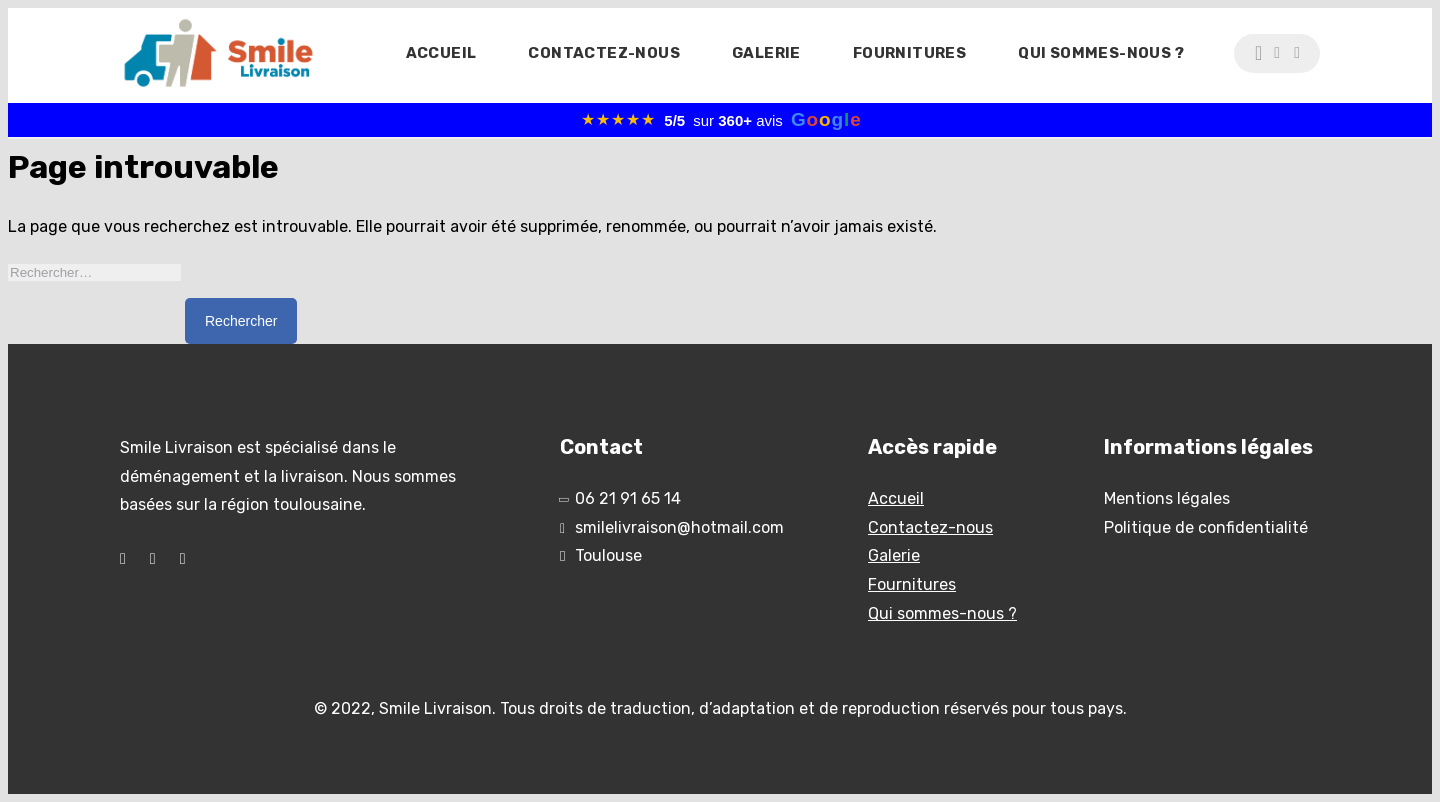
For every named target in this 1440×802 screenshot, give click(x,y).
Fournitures (909, 53)
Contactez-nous (604, 53)
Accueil (441, 53)
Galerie (766, 53)
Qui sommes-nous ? (1101, 53)
